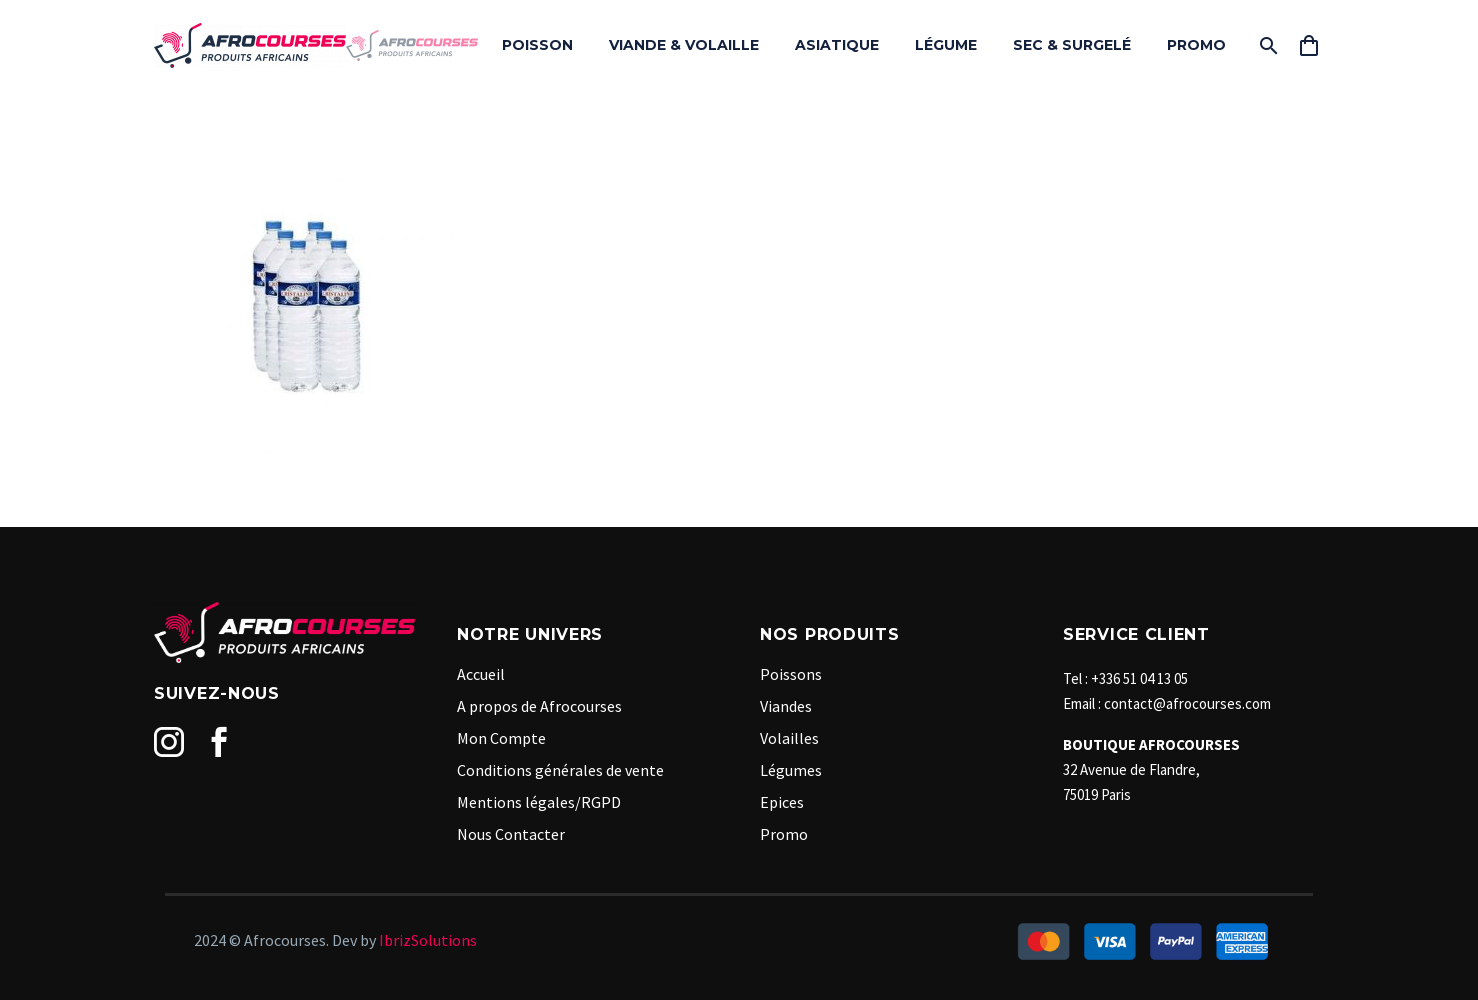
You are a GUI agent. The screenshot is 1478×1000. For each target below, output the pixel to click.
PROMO (1196, 45)
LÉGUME (946, 45)
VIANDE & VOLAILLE (684, 45)
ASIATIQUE (837, 45)
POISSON (537, 45)
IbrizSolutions (428, 940)
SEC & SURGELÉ (1072, 45)
